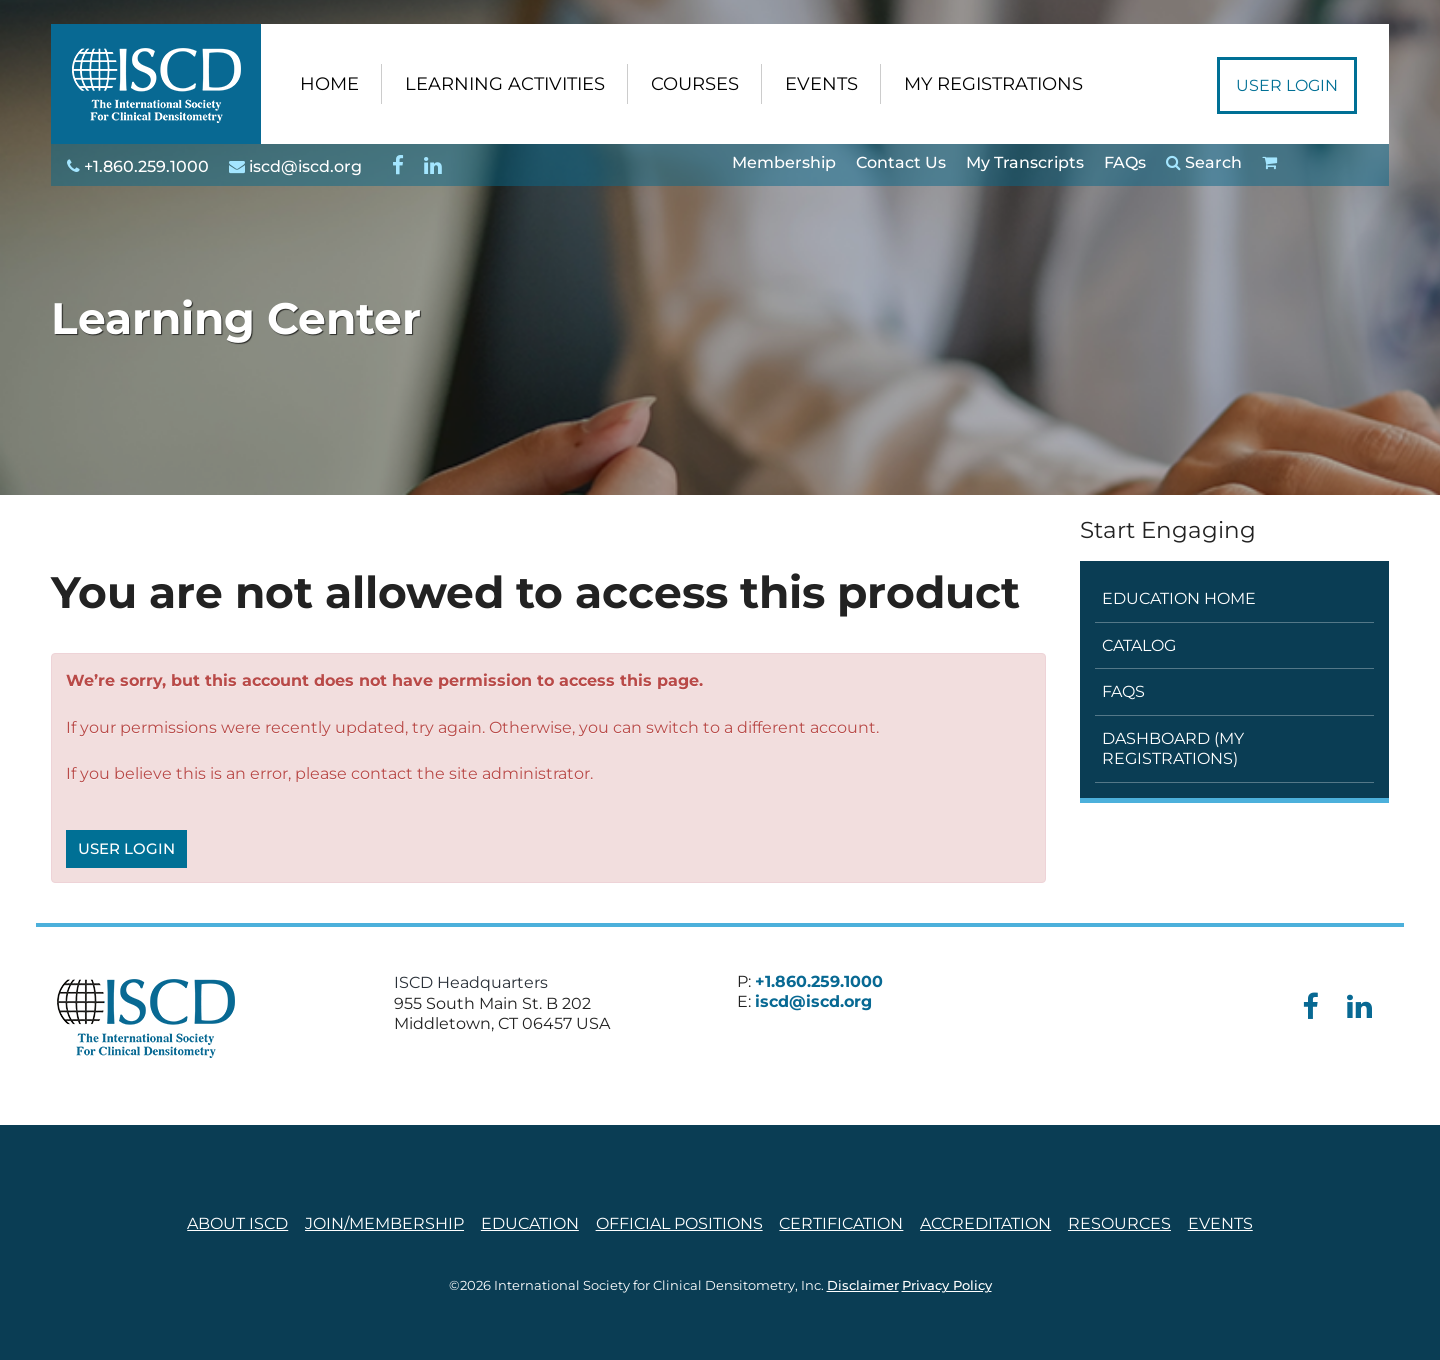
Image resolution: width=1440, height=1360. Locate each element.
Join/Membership (384, 1223)
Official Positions (679, 1223)
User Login (1287, 85)
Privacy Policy (947, 1285)
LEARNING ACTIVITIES (505, 84)
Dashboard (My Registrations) (1173, 748)
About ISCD (237, 1223)
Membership (784, 162)
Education (530, 1223)
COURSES (695, 84)
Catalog (1139, 645)
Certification (841, 1223)
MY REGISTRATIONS (993, 84)
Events (1220, 1223)
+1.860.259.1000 (138, 166)
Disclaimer (863, 1285)
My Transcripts (1025, 162)
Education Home (1179, 598)
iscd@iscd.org (295, 166)
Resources (1119, 1223)
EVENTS (821, 84)
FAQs (1125, 162)
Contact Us (901, 162)
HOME (329, 84)
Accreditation (985, 1223)
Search (1204, 162)
